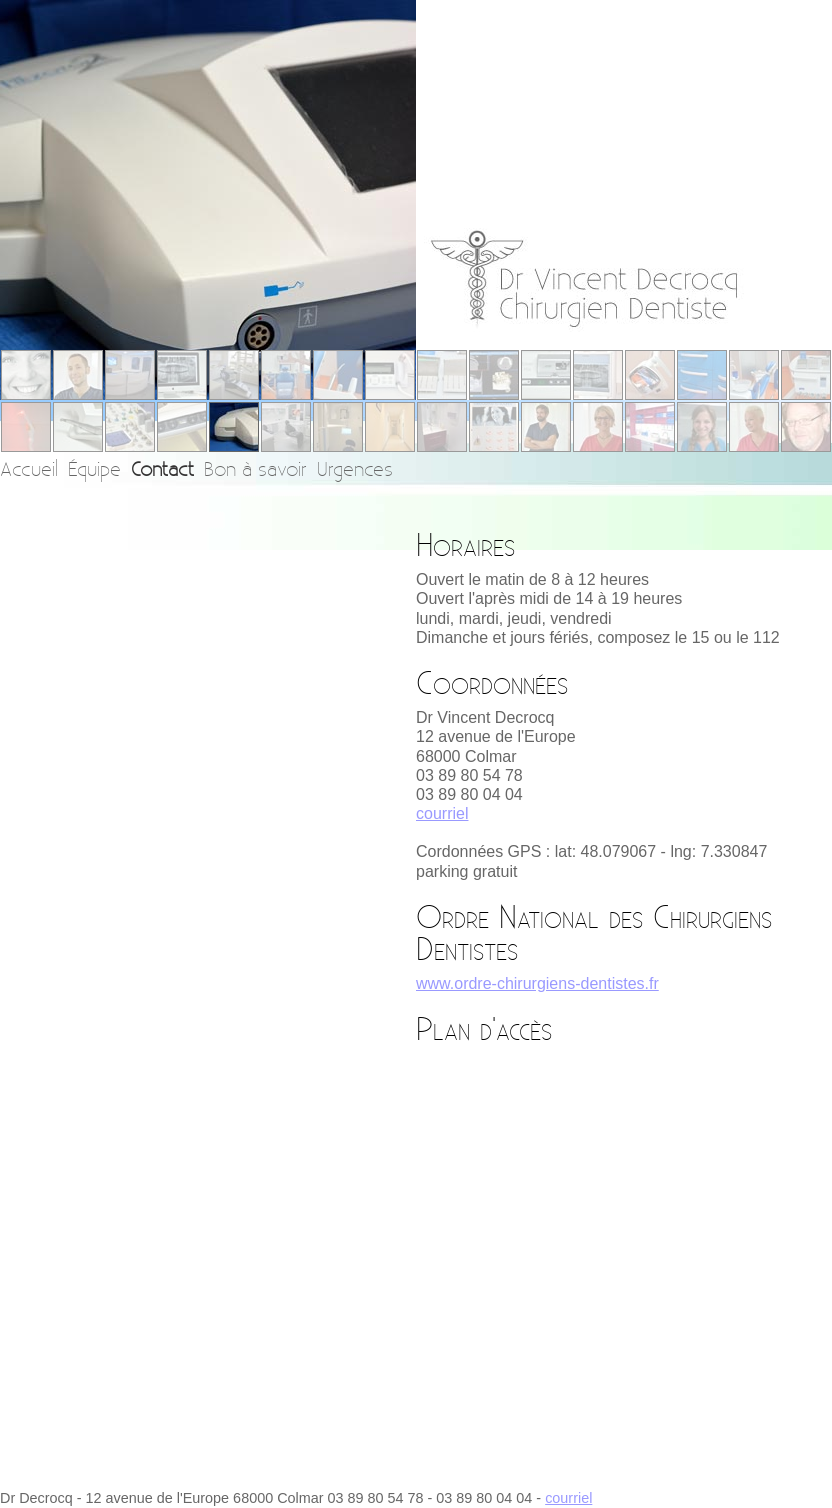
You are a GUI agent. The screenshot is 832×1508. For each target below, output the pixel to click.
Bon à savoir (255, 468)
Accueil (29, 468)
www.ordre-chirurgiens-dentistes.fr (537, 983)
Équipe (94, 468)
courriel (442, 813)
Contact (162, 468)
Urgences (355, 468)
